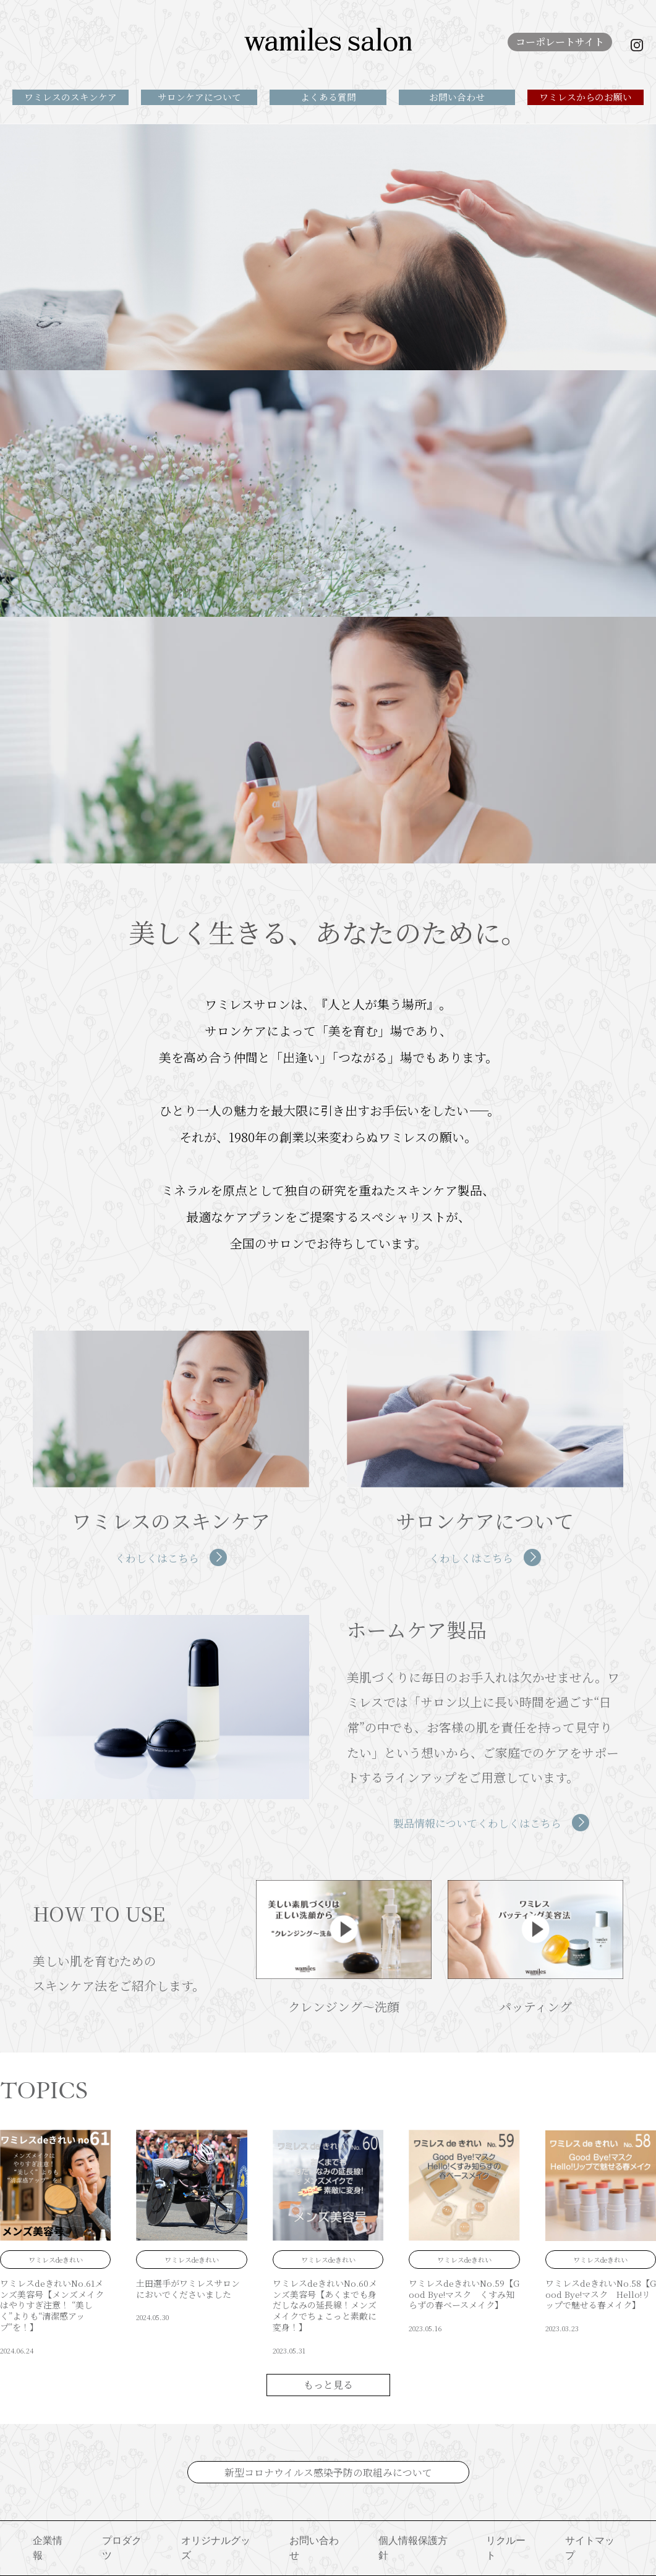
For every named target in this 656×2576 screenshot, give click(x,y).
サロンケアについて (199, 96)
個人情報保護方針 (413, 2548)
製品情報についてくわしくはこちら (477, 1823)
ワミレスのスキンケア (70, 96)
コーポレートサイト (560, 42)
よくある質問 (328, 96)
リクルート (506, 2548)
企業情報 (47, 2548)
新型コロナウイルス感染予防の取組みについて (328, 2472)
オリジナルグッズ (215, 2548)
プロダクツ (122, 2548)
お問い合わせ (457, 96)
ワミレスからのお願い (585, 96)
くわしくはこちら (157, 1558)
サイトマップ (590, 2548)
